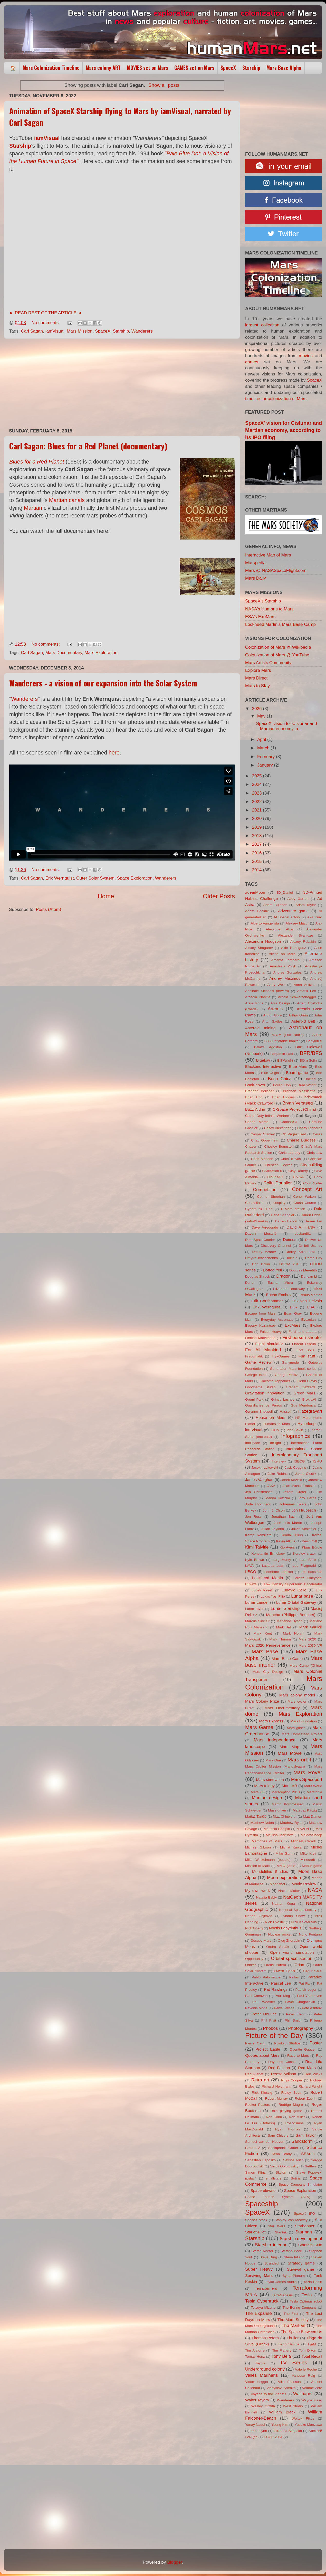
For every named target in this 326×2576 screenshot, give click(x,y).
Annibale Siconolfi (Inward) (267, 991)
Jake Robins (278, 1474)
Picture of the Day (274, 2036)
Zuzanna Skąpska (288, 2431)
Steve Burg (268, 2257)
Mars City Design (267, 1672)
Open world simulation (292, 1952)
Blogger (174, 2562)
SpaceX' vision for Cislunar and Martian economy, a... (286, 726)
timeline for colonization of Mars (275, 398)
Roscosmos (294, 2123)
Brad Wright (307, 1085)
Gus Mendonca (303, 1405)
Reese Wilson (283, 2074)
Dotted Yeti (272, 1270)
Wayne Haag (311, 2400)
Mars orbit (299, 1759)
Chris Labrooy (289, 1153)
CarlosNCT (289, 1122)
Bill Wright (285, 1060)
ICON (275, 1430)
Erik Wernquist (59, 878)
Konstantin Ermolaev (268, 1553)
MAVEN (303, 1829)
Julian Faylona (272, 1529)
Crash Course (304, 1203)
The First (291, 2314)
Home (106, 896)
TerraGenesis (282, 2295)
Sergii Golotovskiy (284, 2166)
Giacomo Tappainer (275, 1381)
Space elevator (264, 2190)
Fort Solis (305, 1350)
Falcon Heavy (271, 1332)
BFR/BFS (311, 1053)
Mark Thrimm (280, 1639)
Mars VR (289, 1786)
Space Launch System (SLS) (277, 2197)
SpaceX (228, 67)
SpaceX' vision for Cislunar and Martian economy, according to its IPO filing (283, 430)
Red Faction (279, 2067)
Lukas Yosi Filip (273, 1596)
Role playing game (286, 2111)
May (262, 716)
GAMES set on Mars (194, 67)
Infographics (295, 1436)
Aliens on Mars (282, 954)
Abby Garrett (297, 899)
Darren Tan (313, 1221)
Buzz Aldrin (255, 1109)
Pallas (294, 1977)
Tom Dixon (307, 2350)
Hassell (285, 1411)
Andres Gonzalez (287, 972)
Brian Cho (253, 1097)
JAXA (271, 1486)
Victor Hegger (256, 2382)
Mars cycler (297, 1701)
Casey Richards (309, 1128)
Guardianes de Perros (263, 1405)
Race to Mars (298, 2056)
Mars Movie (290, 1753)
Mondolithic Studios (270, 1871)
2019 (257, 827)
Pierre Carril (255, 2043)
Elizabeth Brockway (289, 1289)
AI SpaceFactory (287, 917)
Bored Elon (282, 1085)
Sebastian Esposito (260, 2160)
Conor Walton (304, 1197)
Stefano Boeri (291, 2251)
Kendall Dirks (292, 1535)
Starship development (301, 2238)
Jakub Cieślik (305, 1474)
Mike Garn (284, 1853)
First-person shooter (302, 1337)
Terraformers (266, 2288)
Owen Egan (284, 1971)
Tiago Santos (288, 2344)
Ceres (317, 1134)
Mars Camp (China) (306, 1665)
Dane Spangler (282, 1215)
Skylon (281, 2172)
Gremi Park (254, 1399)
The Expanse (258, 2313)
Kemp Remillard (258, 1535)
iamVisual (47, 138)
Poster (316, 2043)
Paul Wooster (263, 2002)
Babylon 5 (314, 1041)
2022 (257, 801)
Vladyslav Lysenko (280, 2388)
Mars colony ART (103, 67)
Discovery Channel (276, 1246)
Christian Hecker (278, 1165)
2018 (257, 835)
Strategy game (301, 2263)
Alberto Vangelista (265, 923)
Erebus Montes (310, 1295)
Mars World (313, 1786)
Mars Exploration (100, 652)
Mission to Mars (257, 1866)
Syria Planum (293, 2276)
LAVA (249, 1566)
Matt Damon (312, 1816)
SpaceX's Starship (263, 601)
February (266, 756)
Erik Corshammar (267, 1301)
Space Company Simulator (300, 2184)
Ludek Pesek (262, 1590)
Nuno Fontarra (310, 1934)
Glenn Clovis (307, 1381)
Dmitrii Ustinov (310, 1246)
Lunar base (302, 1596)
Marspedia (255, 562)
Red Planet (254, 2074)
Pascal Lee (281, 1983)
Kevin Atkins (285, 1541)
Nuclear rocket (280, 1934)
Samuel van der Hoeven (264, 2142)
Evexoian (308, 1320)
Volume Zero (312, 2388)
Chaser (250, 1146)
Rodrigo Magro (291, 2105)
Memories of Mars (267, 1841)
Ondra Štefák (277, 1947)
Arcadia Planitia (257, 997)
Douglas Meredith (303, 1270)
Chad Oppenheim (265, 1140)
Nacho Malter (289, 1891)
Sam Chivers (278, 2135)
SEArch (307, 2154)
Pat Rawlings (275, 1989)
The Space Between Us (301, 2331)
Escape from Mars (260, 1313)
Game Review (258, 1362)
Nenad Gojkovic (258, 1916)
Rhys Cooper (291, 2080)
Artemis (275, 1008)
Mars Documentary (63, 652)
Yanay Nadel (255, 2425)
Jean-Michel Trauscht (300, 1486)
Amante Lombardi (285, 960)
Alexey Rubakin (303, 941)
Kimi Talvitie (257, 1547)
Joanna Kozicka (277, 1498)
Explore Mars (258, 670)
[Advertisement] (122, 384)
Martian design (267, 1797)
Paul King (282, 1996)
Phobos (270, 2028)
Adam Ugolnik (257, 911)
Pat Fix (304, 1983)
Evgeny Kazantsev (260, 1325)
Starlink (281, 2232)
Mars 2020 (307, 1639)
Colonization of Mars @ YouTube (277, 655)
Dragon (283, 1276)
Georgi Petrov (286, 1375)
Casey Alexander (277, 1128)
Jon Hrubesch (303, 1510)
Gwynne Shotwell (259, 1411)
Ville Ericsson (289, 2382)
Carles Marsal (257, 1122)
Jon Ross (253, 1516)
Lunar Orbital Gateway (296, 1602)
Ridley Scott (291, 2092)
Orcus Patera (275, 1965)
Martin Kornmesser (287, 1804)
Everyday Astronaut (277, 1320)
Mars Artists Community (268, 662)
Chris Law (314, 1153)
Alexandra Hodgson (263, 941)
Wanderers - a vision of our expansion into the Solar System (103, 683)
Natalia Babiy (266, 1897)
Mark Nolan (293, 1633)
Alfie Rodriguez (293, 948)
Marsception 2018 (285, 1792)
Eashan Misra (280, 1283)
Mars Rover (307, 1772)
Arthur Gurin (298, 1015)
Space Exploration (135, 878)
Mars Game (259, 1727)
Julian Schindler (303, 1529)
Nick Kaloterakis (304, 1922)
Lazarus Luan (273, 1566)
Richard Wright (310, 2086)
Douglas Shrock (257, 1276)
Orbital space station (291, 1958)
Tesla (307, 2294)
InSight (275, 1443)
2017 (257, 844)
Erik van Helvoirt (307, 1301)
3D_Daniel (284, 892)
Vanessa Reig (303, 2375)
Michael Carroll (303, 1841)
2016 (257, 853)
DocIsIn (291, 1258)
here (114, 753)
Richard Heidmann (276, 2086)
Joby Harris (307, 1498)
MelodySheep (311, 1835)
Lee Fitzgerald (304, 1566)
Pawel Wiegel (284, 2008)
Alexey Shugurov (259, 948)
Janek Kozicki (291, 1480)
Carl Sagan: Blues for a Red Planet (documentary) (88, 446)
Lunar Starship (285, 1608)
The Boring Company (300, 2307)
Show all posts (163, 85)
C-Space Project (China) (294, 1109)
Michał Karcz (291, 1847)
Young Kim (279, 2425)
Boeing (310, 1079)
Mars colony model (297, 1695)
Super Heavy (259, 2269)
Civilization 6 (272, 1171)
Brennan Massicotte (299, 1091)
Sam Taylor (305, 2135)
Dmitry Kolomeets (300, 1252)
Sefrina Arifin (293, 2160)
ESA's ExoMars (260, 616)
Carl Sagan (32, 331)
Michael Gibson (258, 1847)
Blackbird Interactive (263, 1066)
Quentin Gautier (302, 2049)
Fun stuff (306, 1356)
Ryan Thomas (287, 2129)
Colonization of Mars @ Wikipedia (278, 647)
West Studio (293, 2406)
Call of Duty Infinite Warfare (267, 1116)
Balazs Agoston (268, 1047)
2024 (257, 784)
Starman (303, 2232)
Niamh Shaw (294, 1916)
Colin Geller (312, 1183)
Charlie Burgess (301, 1140)
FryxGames (281, 1356)
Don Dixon (261, 1264)
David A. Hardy (300, 1227)
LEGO (250, 1571)
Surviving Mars (259, 2275)
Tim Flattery (281, 2350)
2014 (257, 869)
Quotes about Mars (262, 2055)
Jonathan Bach (283, 1516)
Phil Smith (293, 2020)
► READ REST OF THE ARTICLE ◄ (45, 312)
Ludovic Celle (294, 1590)
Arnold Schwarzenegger (297, 997)
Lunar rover (254, 1609)
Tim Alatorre (255, 2350)
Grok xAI (309, 1399)
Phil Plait (268, 2020)
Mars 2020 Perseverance (267, 1645)
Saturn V (252, 2148)
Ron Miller (297, 2117)
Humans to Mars (276, 1424)
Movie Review (304, 1884)
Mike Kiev (308, 1853)
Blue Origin (270, 1073)
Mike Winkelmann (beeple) (268, 1860)
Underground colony (265, 2369)
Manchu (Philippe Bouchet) (290, 1614)
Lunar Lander (257, 1602)
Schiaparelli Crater (283, 2148)
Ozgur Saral (312, 1971)
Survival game (300, 2269)
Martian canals (67, 500)
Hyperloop (306, 1423)
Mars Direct (256, 678)
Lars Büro (308, 1560)
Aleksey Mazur (297, 923)
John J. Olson (274, 1510)
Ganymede (290, 1362)
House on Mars (270, 1417)
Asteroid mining (260, 1028)
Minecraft (308, 1860)
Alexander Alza (279, 929)
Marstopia (314, 1792)
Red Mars (307, 2067)
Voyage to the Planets (268, 2394)
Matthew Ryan (291, 1823)
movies (306, 355)
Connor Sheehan (271, 1197)
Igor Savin (295, 1430)
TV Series (293, 2362)
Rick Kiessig (262, 2092)
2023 (257, 793)
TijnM (312, 2344)
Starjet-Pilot (255, 2232)
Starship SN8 (310, 2245)
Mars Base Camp (287, 1658)
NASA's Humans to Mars (269, 609)
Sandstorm (302, 2141)
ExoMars (292, 1325)
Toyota (260, 2363)
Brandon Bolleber (259, 1091)
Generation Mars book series (293, 1369)
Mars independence (274, 1740)
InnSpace (252, 1443)
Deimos (289, 1239)
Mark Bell (284, 1627)
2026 (257, 708)
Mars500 (257, 1792)
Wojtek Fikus (303, 2418)
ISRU (317, 1461)
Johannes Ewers (293, 1504)
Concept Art (307, 1189)
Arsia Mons (254, 1003)
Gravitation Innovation (264, 1393)
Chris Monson (262, 1159)
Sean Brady (282, 2154)
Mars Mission (80, 331)
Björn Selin (308, 1060)
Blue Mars (298, 1066)
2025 (257, 775)
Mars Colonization (283, 1683)
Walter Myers (257, 2400)
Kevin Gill (309, 1541)
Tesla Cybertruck (262, 2301)
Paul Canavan (256, 1996)
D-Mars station (293, 1209)
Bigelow (263, 1060)
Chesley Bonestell (278, 1146)
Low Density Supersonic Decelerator (293, 1584)
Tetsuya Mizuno (263, 2307)
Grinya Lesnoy (282, 1399)
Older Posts (219, 896)
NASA (315, 1890)
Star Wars (276, 2226)
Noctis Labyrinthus (285, 1928)
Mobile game (312, 1866)
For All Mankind (263, 1349)
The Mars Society (293, 2319)
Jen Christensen (259, 1492)
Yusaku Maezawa (308, 2425)
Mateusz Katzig (305, 1810)
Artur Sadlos (272, 1021)
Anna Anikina (304, 985)
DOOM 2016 (290, 1264)
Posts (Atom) (48, 909)
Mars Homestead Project (302, 1734)
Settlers (311, 2166)
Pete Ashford (312, 2008)
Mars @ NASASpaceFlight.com (275, 570)
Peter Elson (295, 2014)
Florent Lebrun (304, 1344)
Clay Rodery (298, 1171)
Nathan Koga (283, 1903)
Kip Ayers (287, 1547)
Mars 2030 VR (310, 1645)
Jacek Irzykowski (264, 1467)
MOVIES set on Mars (147, 67)
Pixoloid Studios (287, 2043)
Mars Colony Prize (262, 1701)
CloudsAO (275, 1177)
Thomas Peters (265, 2338)
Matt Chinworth (284, 1816)
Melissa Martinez (279, 1835)
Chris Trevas (291, 1159)
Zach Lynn (259, 2431)
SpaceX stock (256, 2220)
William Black (282, 2412)
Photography (300, 2028)
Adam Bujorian (275, 905)
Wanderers (142, 331)
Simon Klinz (255, 2172)
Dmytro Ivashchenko (261, 1258)
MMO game (286, 1866)
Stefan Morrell (262, 2251)
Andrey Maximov (284, 978)
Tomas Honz (255, 2356)
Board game (297, 1072)
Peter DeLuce (264, 2014)
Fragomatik (254, 1356)
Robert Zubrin (306, 2098)
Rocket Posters (257, 2105)
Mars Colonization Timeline (51, 67)
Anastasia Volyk (283, 966)
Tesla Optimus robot (306, 2301)
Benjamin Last (281, 1054)
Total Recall (312, 2356)
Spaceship (261, 2204)
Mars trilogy (264, 1786)
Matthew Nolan (262, 1823)
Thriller (292, 2338)
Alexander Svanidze (295, 935)
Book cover (255, 1085)
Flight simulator (269, 1344)
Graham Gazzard (300, 1387)
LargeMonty (281, 1560)
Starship (251, 67)
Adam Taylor (305, 905)
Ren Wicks (313, 2074)
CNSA (298, 1177)
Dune (249, 1283)
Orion (299, 1964)
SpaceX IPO (304, 2213)
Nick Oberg (254, 1928)
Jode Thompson (258, 1504)
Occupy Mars (261, 1940)
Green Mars (304, 1393)
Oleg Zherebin (289, 1940)
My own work (257, 1890)
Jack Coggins (295, 1467)
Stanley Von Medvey (291, 2220)
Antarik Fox (306, 991)
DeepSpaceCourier (260, 1240)
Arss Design (280, 1003)
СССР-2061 (273, 2437)
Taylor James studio (281, 2282)
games (251, 362)
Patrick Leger (305, 1990)
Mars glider (296, 1728)
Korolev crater (304, 1553)
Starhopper (304, 2226)
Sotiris (296, 2178)
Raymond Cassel (282, 2062)
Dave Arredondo (265, 1227)
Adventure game (293, 911)
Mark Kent (262, 1633)
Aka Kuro (314, 917)
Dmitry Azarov (264, 1252)
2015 (257, 861)
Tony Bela (281, 2356)
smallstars (274, 2178)
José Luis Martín (288, 1523)
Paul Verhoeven (309, 1996)
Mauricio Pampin (277, 1829)
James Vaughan (259, 1479)
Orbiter (250, 1965)
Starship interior (270, 2244)
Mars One (273, 1760)
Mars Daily (255, 578)
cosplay (279, 1203)
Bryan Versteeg (297, 1103)
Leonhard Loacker (278, 1572)
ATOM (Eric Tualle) (288, 1035)
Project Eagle (267, 2049)
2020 (257, 818)
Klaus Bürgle (312, 1547)
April (262, 739)
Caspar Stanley (263, 1134)
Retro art (260, 2080)
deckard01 (302, 1233)
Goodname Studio (260, 1387)
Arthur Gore (272, 1015)
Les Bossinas (311, 1572)
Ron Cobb (274, 2117)
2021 (257, 810)
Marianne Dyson (289, 1621)
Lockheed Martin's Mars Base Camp (280, 624)
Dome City (313, 1258)
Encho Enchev (278, 1294)
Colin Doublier (278, 1183)
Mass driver (277, 1810)
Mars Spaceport (306, 1779)
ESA (311, 1307)
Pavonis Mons (256, 2008)
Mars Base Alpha (283, 67)
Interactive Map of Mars (268, 555)
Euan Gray (293, 1313)
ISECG (299, 1461)
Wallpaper (303, 2393)
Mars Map (289, 1746)
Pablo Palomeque (266, 1977)
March (264, 748)
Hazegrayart (310, 1411)
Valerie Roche (306, 2369)
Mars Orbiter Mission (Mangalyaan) (275, 1766)
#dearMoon (255, 892)
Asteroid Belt (303, 1021)
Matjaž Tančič (255, 1816)
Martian (33, 508)
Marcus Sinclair (257, 1621)
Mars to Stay (257, 685)
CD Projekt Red (293, 1134)
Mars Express (271, 1721)
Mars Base (265, 1651)
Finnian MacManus (260, 1338)
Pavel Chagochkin (300, 2002)
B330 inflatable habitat (282, 1041)
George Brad (255, 1375)
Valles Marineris (261, 2375)
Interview (279, 1461)
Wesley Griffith (263, 2406)
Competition (264, 1189)
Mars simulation (270, 1779)
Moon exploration (284, 1877)
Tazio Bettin (313, 2282)
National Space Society (297, 1910)
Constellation (255, 1203)
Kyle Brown (254, 1560)
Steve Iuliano (294, 2257)
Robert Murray (276, 2098)
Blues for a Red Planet (36, 462)
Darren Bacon (286, 1221)
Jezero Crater (294, 1492)
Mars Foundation (303, 1721)
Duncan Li (309, 1276)
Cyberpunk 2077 (258, 1209)
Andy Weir (276, 985)
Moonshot (277, 1884)
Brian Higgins (283, 1097)
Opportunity (254, 1959)
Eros (293, 1307)
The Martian (293, 2325)
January (265, 765)
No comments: (46, 322)
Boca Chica (280, 1078)
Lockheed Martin (267, 1577)
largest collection (262, 325)
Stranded (271, 2263)
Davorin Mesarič (260, 1233)
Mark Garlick (310, 1627)
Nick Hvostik (274, 1922)
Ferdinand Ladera (303, 1332)
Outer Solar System (95, 878)
